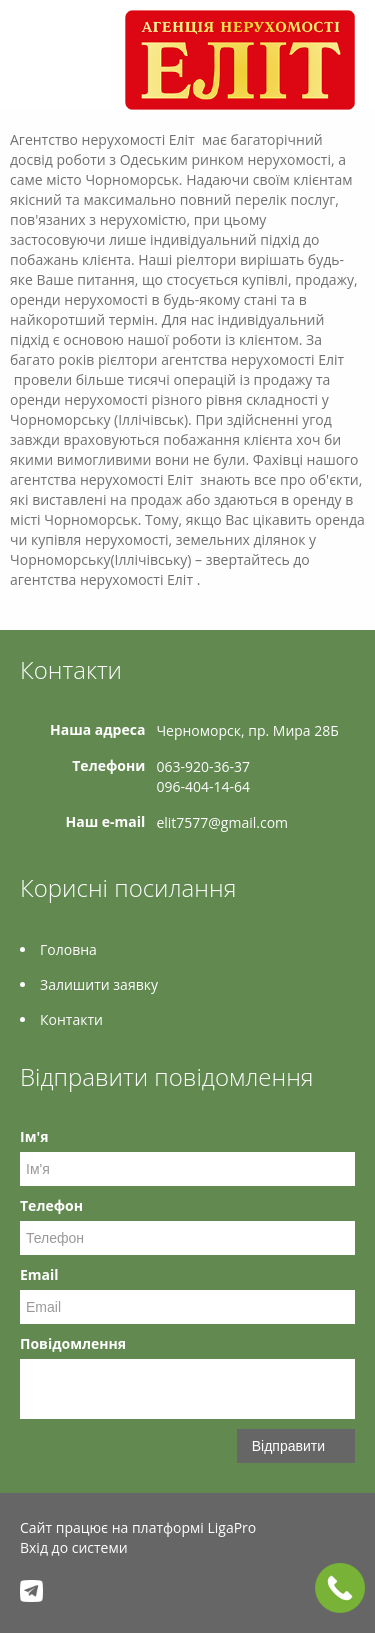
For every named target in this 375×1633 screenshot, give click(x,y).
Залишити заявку (99, 984)
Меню (37, 47)
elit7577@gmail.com (222, 822)
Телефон (51, 1205)
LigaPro (231, 1527)
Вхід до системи (74, 1547)
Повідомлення (73, 1343)
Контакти (71, 1019)
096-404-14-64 (203, 786)
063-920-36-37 (203, 766)
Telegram (31, 1590)
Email (39, 1274)
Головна (68, 949)
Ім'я (34, 1136)
